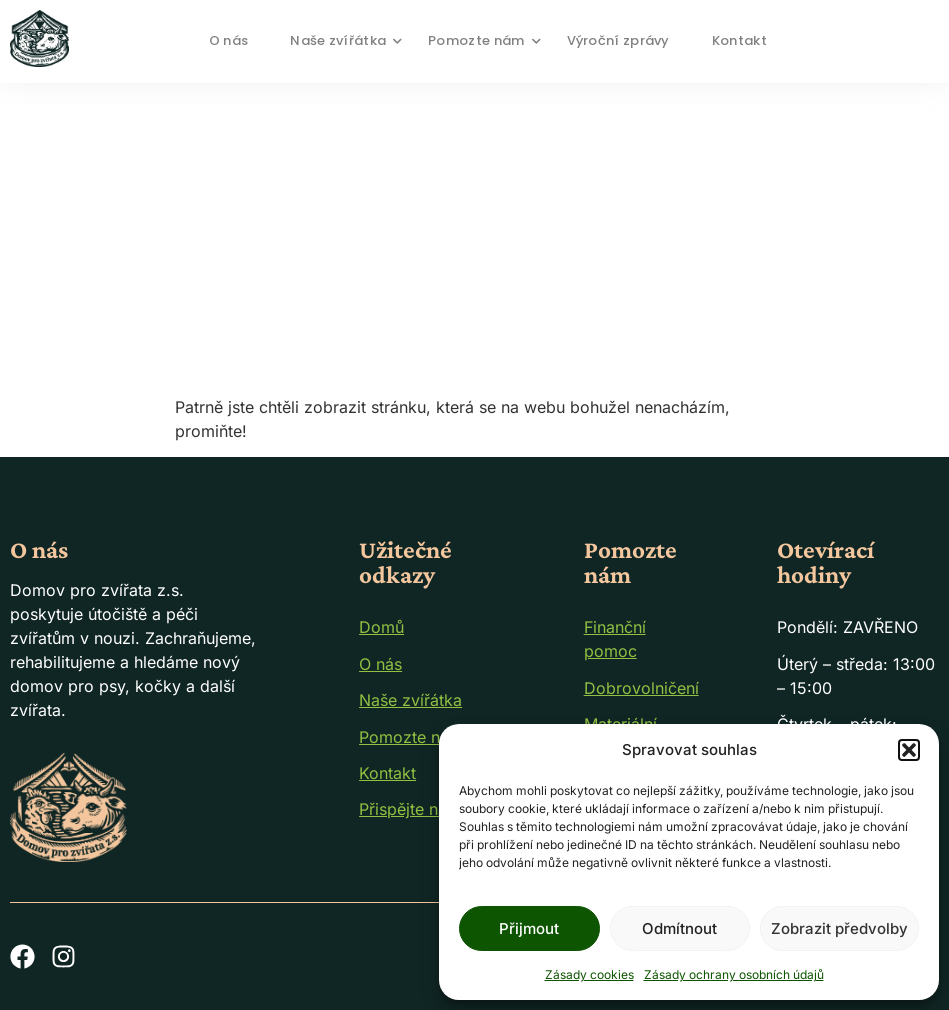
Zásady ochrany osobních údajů (734, 974)
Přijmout (529, 928)
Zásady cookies (589, 974)
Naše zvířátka (345, 40)
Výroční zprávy (618, 40)
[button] (909, 750)
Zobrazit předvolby (839, 928)
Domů (381, 627)
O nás (229, 40)
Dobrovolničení (641, 688)
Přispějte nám (410, 809)
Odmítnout (679, 928)
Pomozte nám (483, 40)
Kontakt (739, 40)
